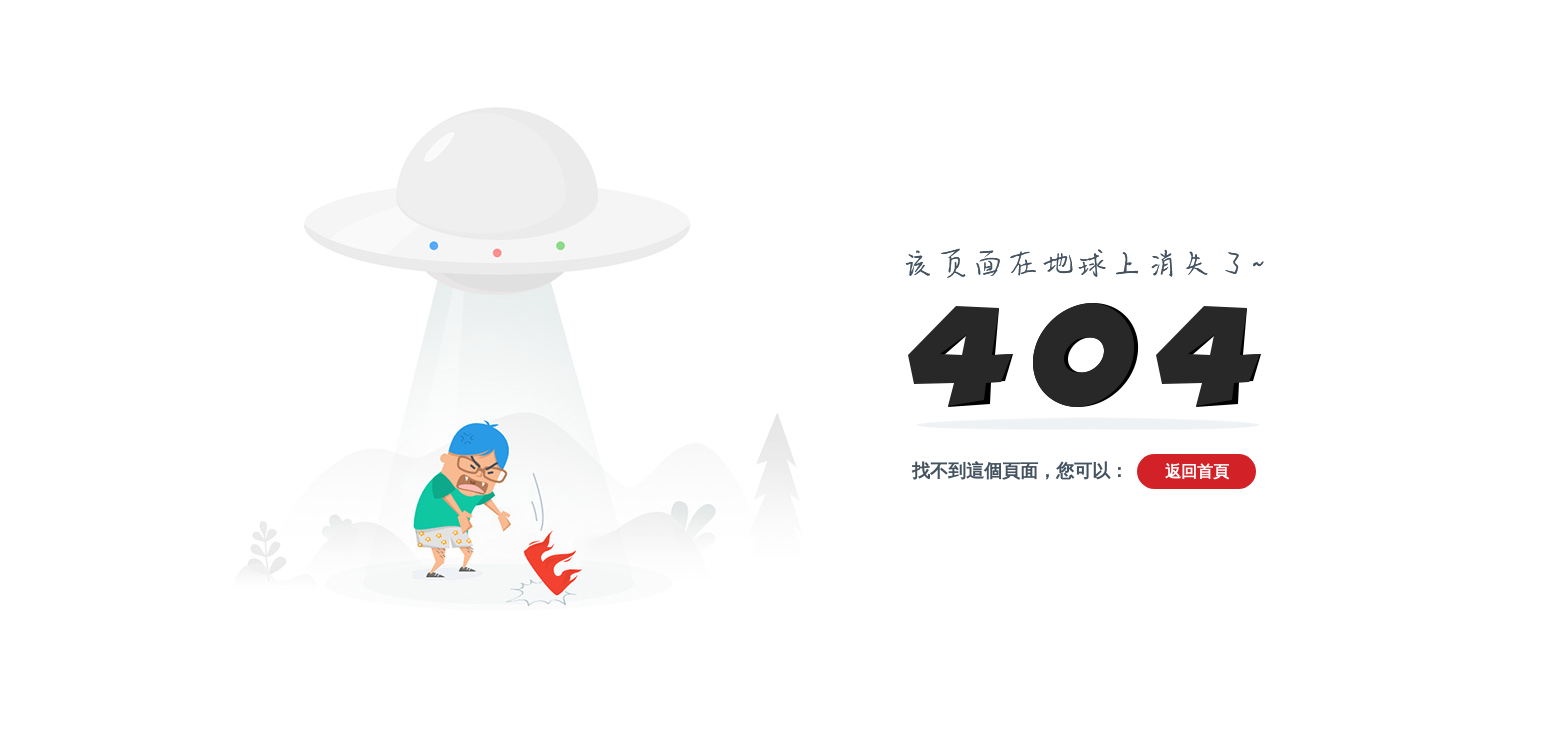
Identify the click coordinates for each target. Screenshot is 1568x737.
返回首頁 (1197, 470)
